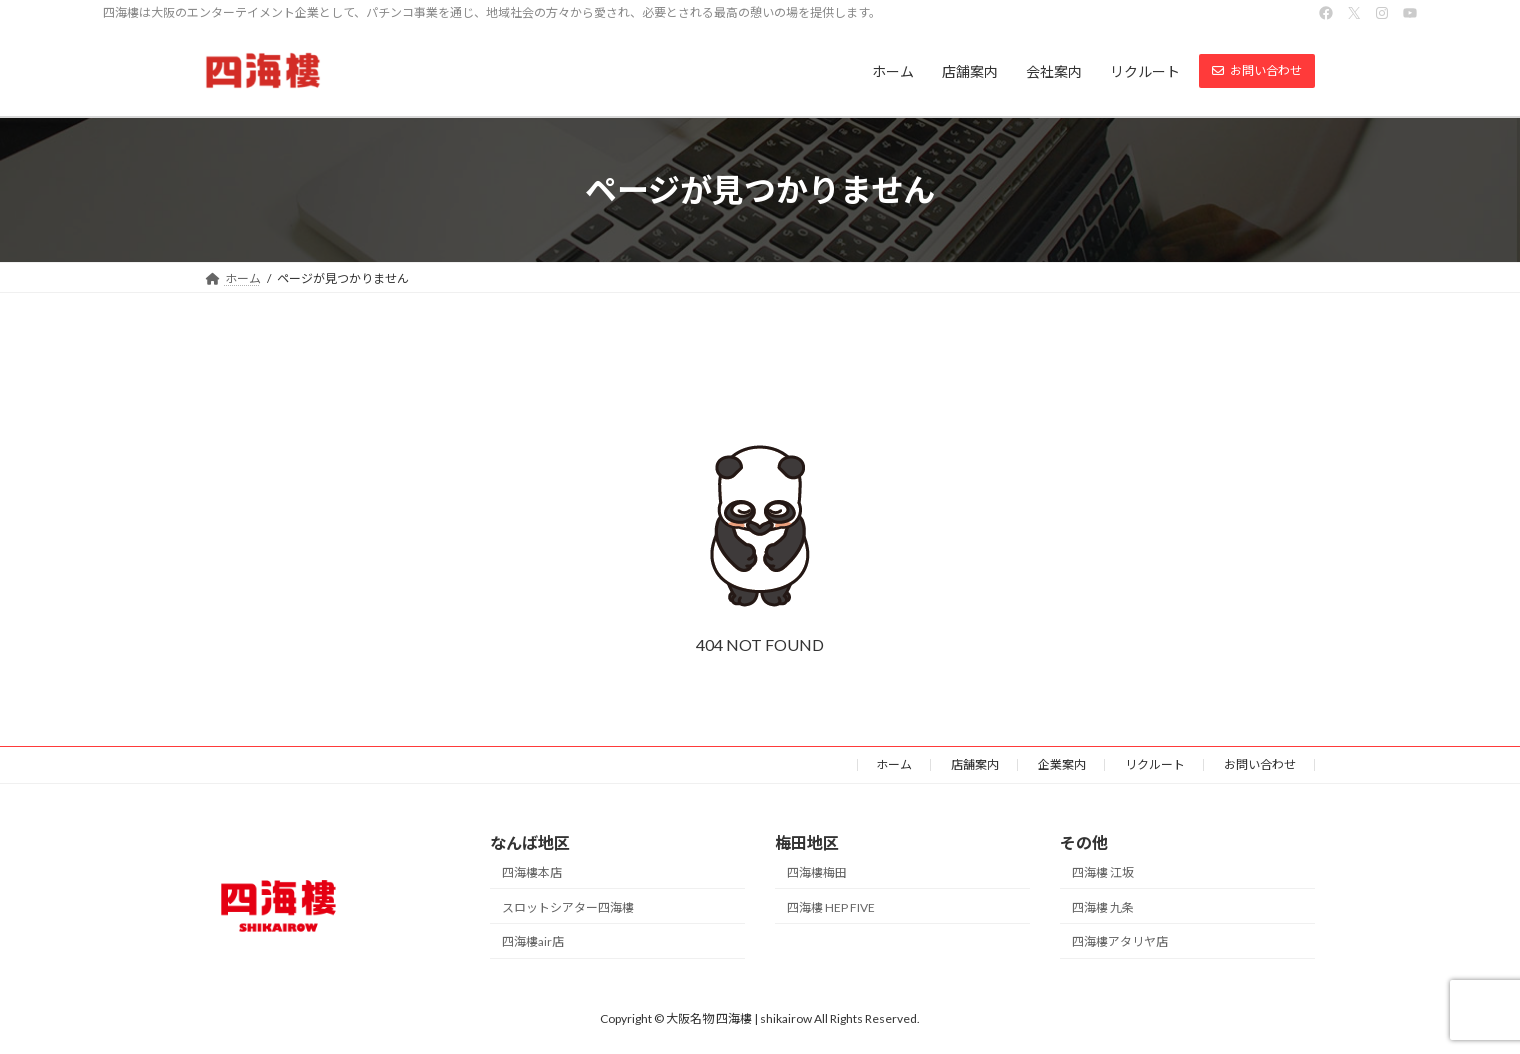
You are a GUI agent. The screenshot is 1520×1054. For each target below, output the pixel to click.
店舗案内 (975, 764)
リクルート (1155, 764)
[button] (1257, 71)
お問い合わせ (1260, 764)
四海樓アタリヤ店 (1120, 942)
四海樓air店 (533, 942)
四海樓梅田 (817, 872)
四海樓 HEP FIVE (831, 907)
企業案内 (1062, 764)
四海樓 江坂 (1103, 872)
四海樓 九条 (1103, 907)
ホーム (894, 764)
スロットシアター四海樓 (568, 907)
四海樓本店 (532, 872)
